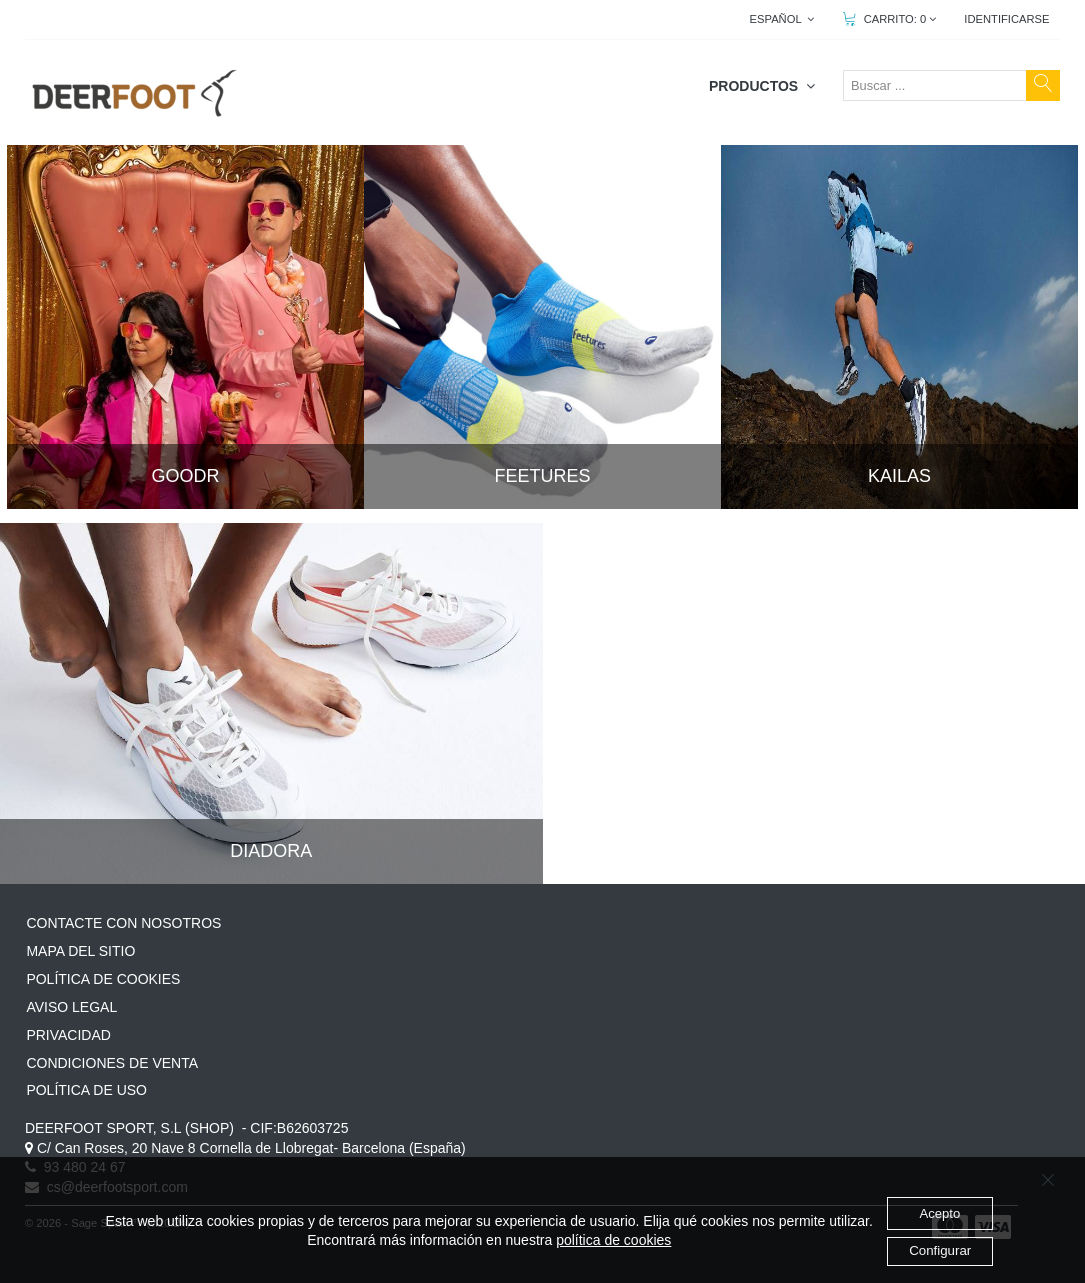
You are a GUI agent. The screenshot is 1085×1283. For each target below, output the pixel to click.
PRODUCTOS (762, 86)
